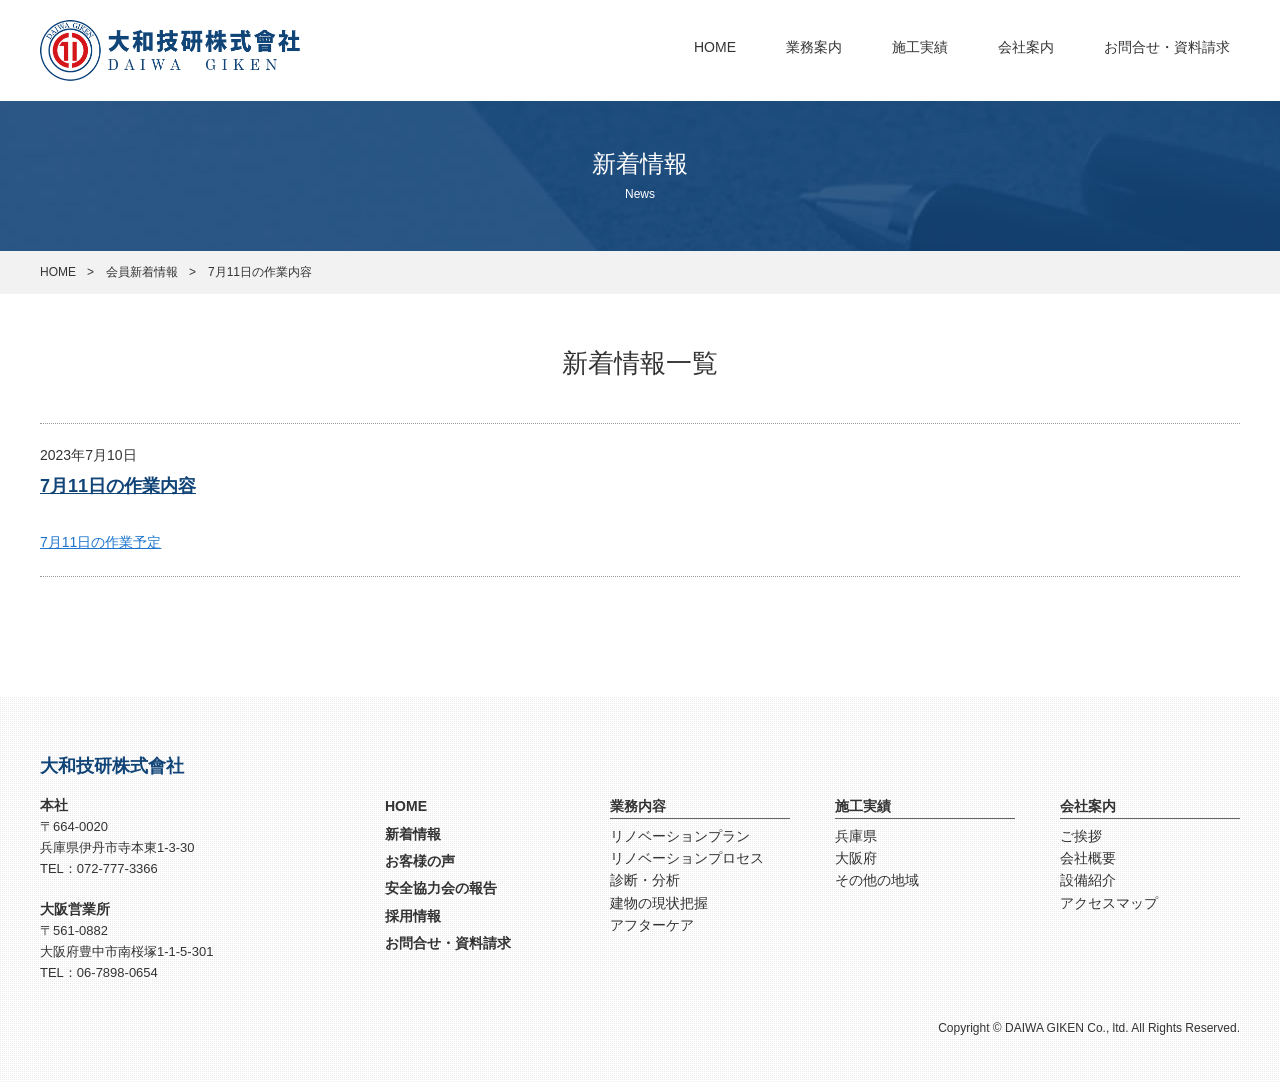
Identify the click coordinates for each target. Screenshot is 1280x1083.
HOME (715, 47)
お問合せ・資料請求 (1167, 47)
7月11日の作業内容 (118, 486)
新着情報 (413, 834)
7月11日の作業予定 (100, 542)
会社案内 (1026, 47)
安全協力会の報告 (441, 888)
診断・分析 (645, 880)
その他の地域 (877, 880)
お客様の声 (420, 861)
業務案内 (814, 47)
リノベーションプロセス (687, 858)
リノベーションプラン (680, 836)
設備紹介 (1088, 880)
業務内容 (638, 806)
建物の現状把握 (659, 903)
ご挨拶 (1081, 836)
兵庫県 (856, 836)
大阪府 (856, 858)
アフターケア (652, 925)
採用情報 (413, 916)
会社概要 (1088, 858)
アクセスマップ (1109, 903)
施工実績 (920, 47)
